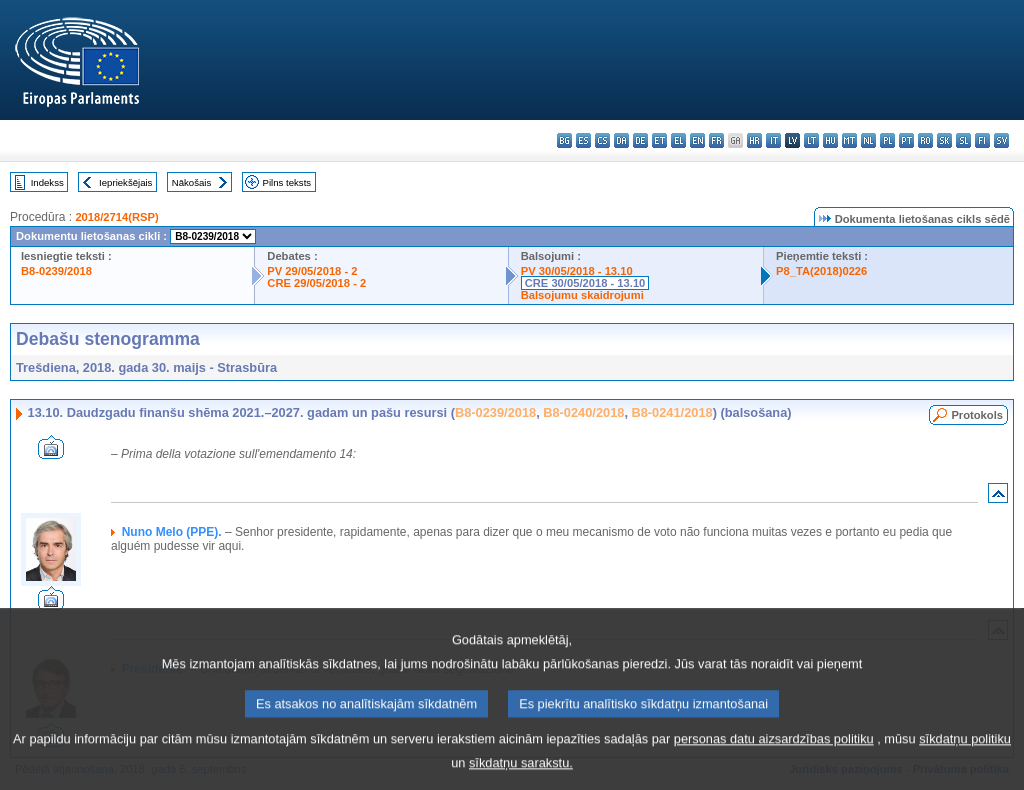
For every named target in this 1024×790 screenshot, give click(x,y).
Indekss (47, 182)
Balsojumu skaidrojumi (582, 295)
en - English (697, 140)
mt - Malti (849, 140)
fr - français (716, 140)
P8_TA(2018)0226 (821, 271)
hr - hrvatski (754, 140)
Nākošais (191, 182)
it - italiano (773, 140)
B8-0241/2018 (672, 412)
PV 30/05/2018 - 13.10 (577, 271)
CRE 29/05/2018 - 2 (316, 283)
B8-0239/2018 (56, 271)
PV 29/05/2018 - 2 (312, 271)
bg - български (564, 140)
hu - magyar (830, 140)
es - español (583, 140)
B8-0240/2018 (583, 412)
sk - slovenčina (944, 140)
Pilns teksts (287, 182)
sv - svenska (1001, 140)
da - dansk (621, 140)
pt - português (906, 140)
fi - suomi (982, 140)
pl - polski (887, 140)
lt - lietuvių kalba (811, 140)
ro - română (925, 140)
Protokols (977, 415)
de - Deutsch (640, 140)
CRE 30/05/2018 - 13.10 (585, 283)
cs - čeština (602, 140)
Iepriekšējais (125, 182)
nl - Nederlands (868, 140)
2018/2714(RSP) (116, 217)
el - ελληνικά (678, 140)
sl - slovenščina (963, 140)
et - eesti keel (659, 140)
